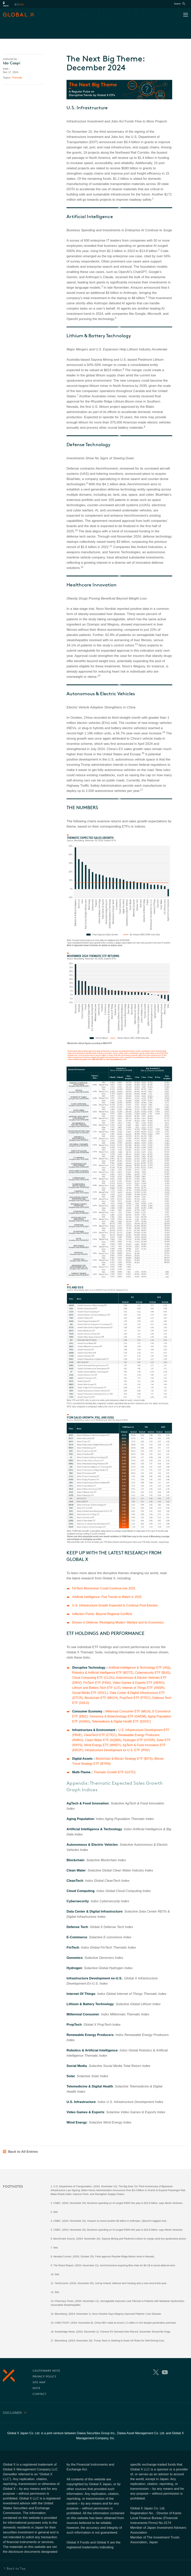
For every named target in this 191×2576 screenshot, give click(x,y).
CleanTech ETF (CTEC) (100, 1735)
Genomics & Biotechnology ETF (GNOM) (118, 1716)
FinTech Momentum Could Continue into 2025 (103, 1588)
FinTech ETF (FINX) (97, 1682)
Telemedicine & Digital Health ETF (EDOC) (121, 1721)
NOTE (37, 2388)
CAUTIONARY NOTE (46, 2370)
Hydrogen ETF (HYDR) (139, 1740)
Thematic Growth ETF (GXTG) (114, 1772)
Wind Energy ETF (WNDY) (102, 1745)
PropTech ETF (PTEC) (135, 1697)
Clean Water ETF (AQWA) (103, 1740)
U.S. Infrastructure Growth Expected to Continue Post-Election (115, 1605)
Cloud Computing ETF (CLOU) (93, 1677)
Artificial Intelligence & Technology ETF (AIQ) (139, 1667)
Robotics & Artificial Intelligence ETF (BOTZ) (102, 1672)
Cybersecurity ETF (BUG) (152, 1672)
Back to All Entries (20, 2152)
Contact (39, 2393)
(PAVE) (77, 1735)
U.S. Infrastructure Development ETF (143, 1730)
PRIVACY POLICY (44, 2376)
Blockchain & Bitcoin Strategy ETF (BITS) (124, 1758)
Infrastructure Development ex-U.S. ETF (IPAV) (117, 1750)
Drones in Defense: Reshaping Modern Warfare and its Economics (118, 1622)
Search (179, 4)
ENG (21, 4)
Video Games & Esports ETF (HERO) (138, 1682)
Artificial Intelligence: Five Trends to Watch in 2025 (107, 1597)
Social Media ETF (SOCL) (90, 1692)
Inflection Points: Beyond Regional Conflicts (102, 1614)
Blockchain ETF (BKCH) (101, 1697)
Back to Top (16, 2568)
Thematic (17, 77)
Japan (6, 4)
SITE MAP (39, 2382)
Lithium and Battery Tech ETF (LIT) (96, 1687)
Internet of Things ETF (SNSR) (143, 1687)
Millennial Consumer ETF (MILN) (128, 1711)
